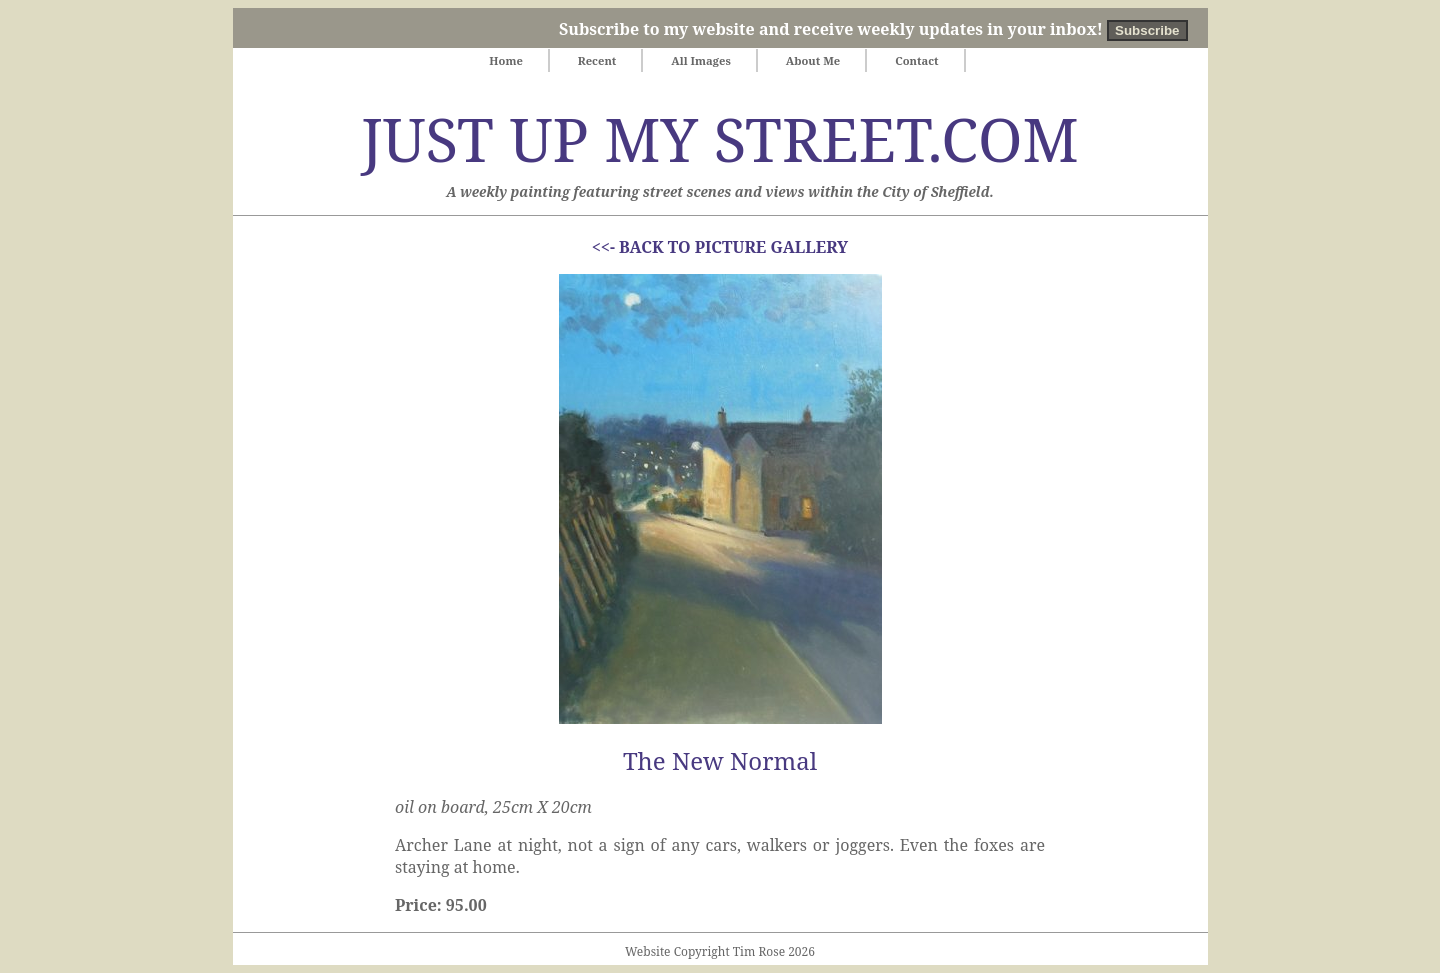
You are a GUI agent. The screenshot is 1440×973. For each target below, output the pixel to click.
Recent (597, 60)
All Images (700, 60)
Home (505, 60)
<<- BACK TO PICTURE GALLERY (720, 247)
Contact (917, 60)
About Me (813, 60)
